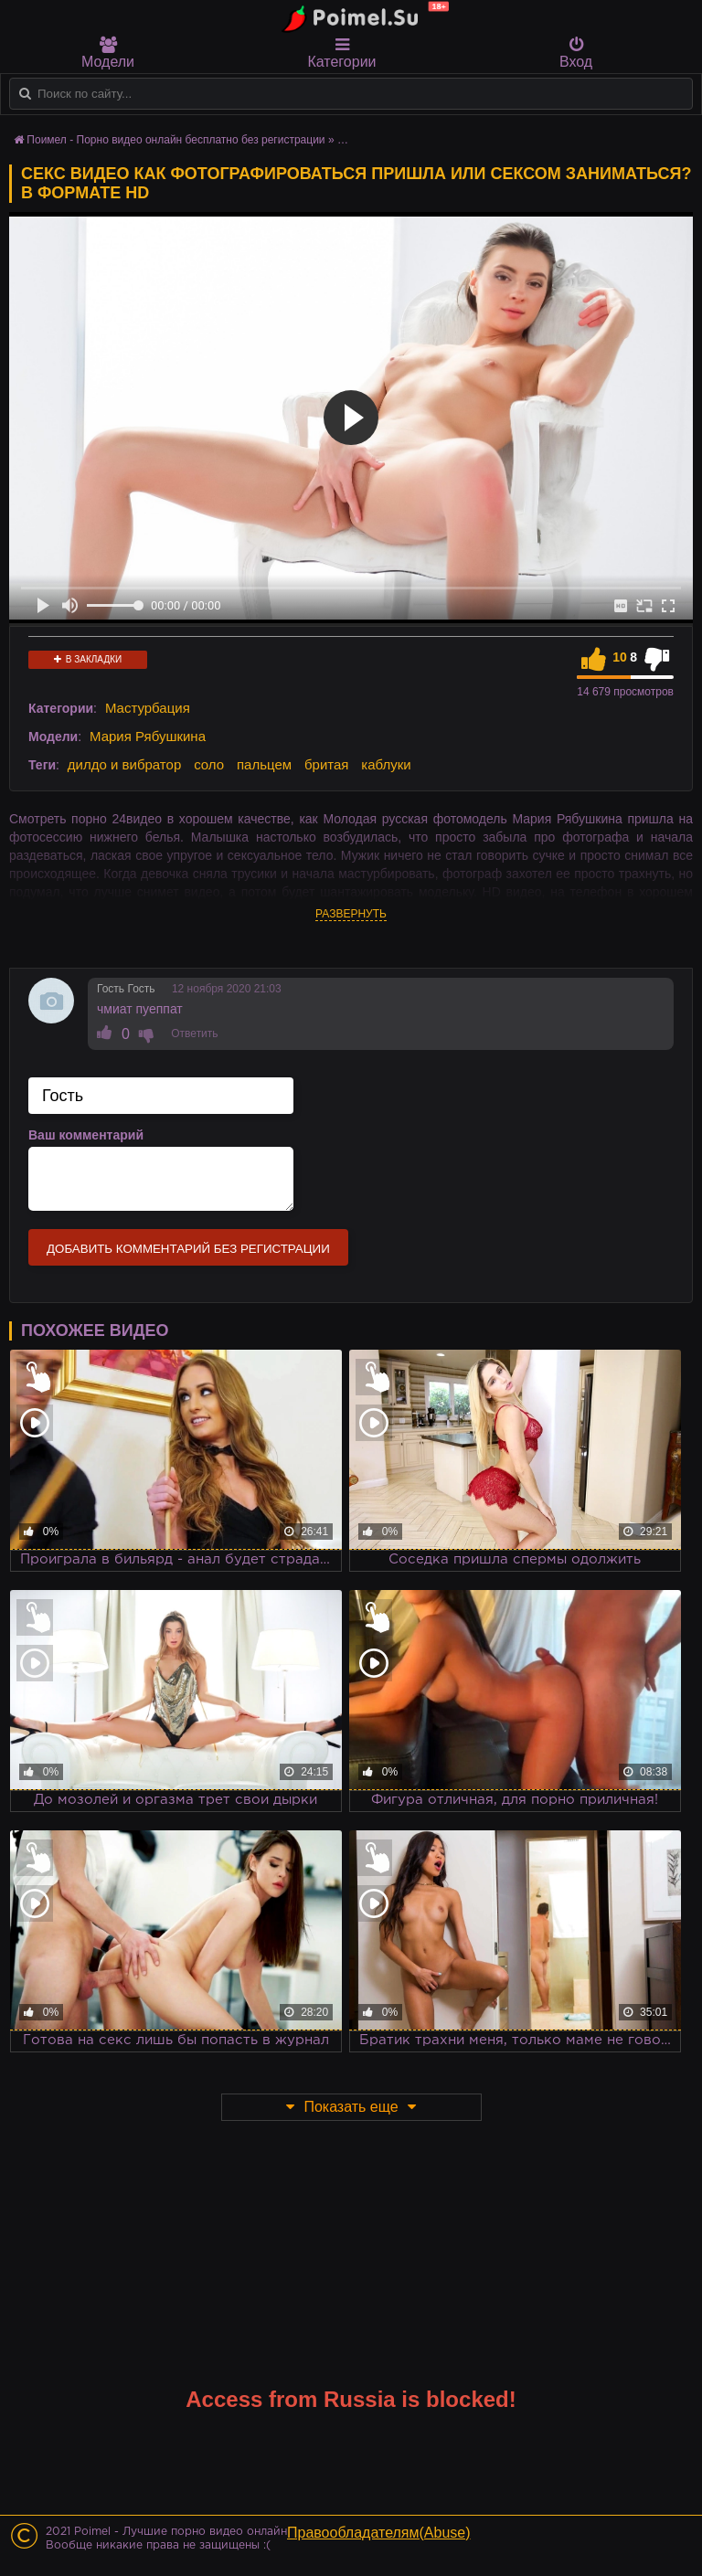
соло (209, 764)
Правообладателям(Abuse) (379, 2532)
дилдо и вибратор (124, 764)
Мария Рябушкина (148, 736)
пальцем (264, 764)
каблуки (385, 764)
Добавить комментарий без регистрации (188, 1249)
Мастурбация (147, 708)
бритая (326, 764)
